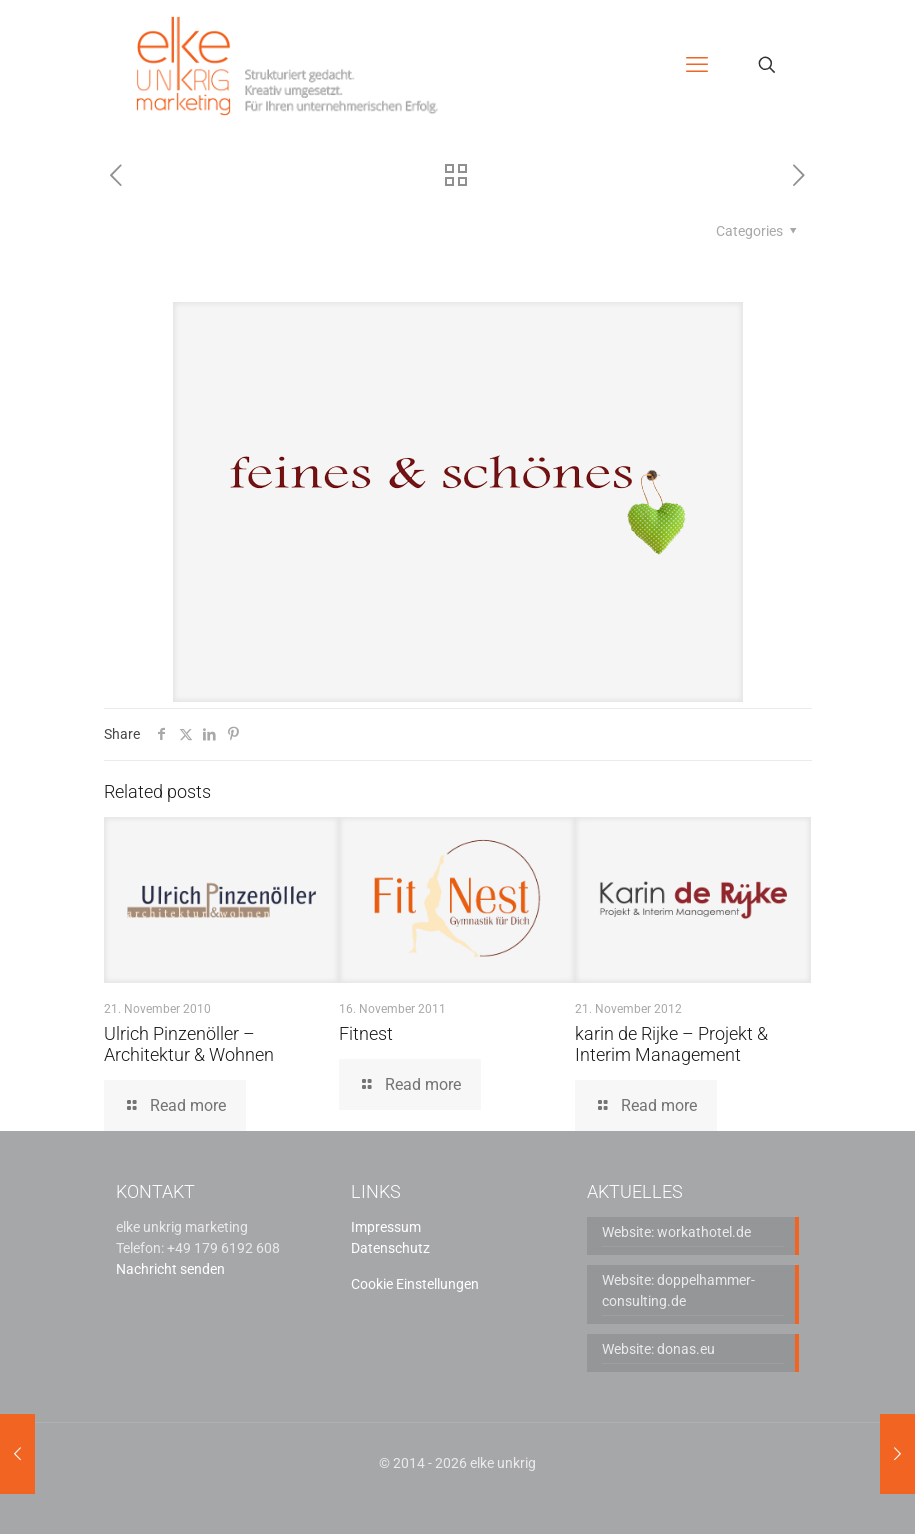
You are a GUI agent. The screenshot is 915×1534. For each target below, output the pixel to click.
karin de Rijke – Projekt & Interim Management (671, 1044)
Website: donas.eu (658, 1349)
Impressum (386, 1227)
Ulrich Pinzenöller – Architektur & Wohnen (189, 1044)
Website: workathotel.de (676, 1232)
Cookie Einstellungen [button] (415, 1284)
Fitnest (366, 1033)
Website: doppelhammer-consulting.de (678, 1290)
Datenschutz (390, 1248)
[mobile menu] (697, 65)
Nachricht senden (170, 1269)
